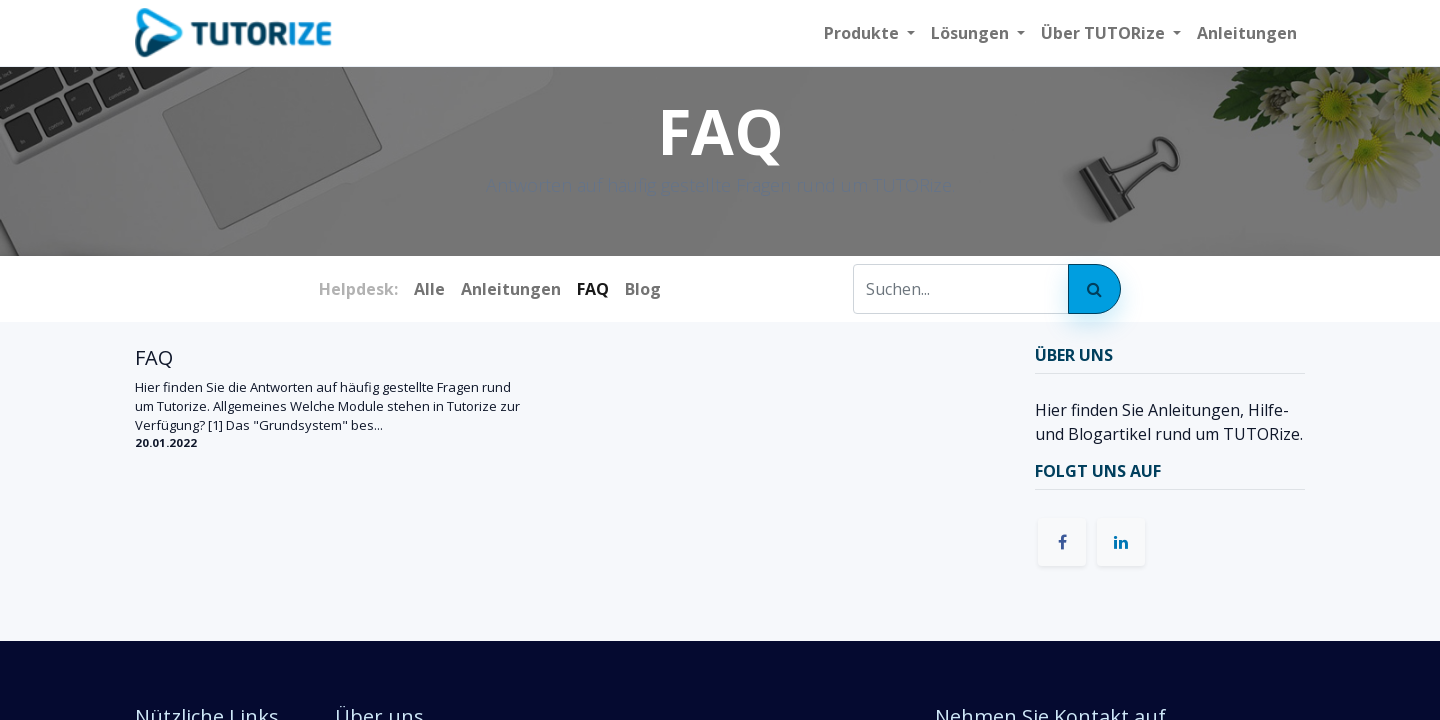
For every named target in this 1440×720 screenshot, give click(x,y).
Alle (429, 289)
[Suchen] (1094, 289)
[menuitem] (1247, 33)
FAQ (154, 358)
